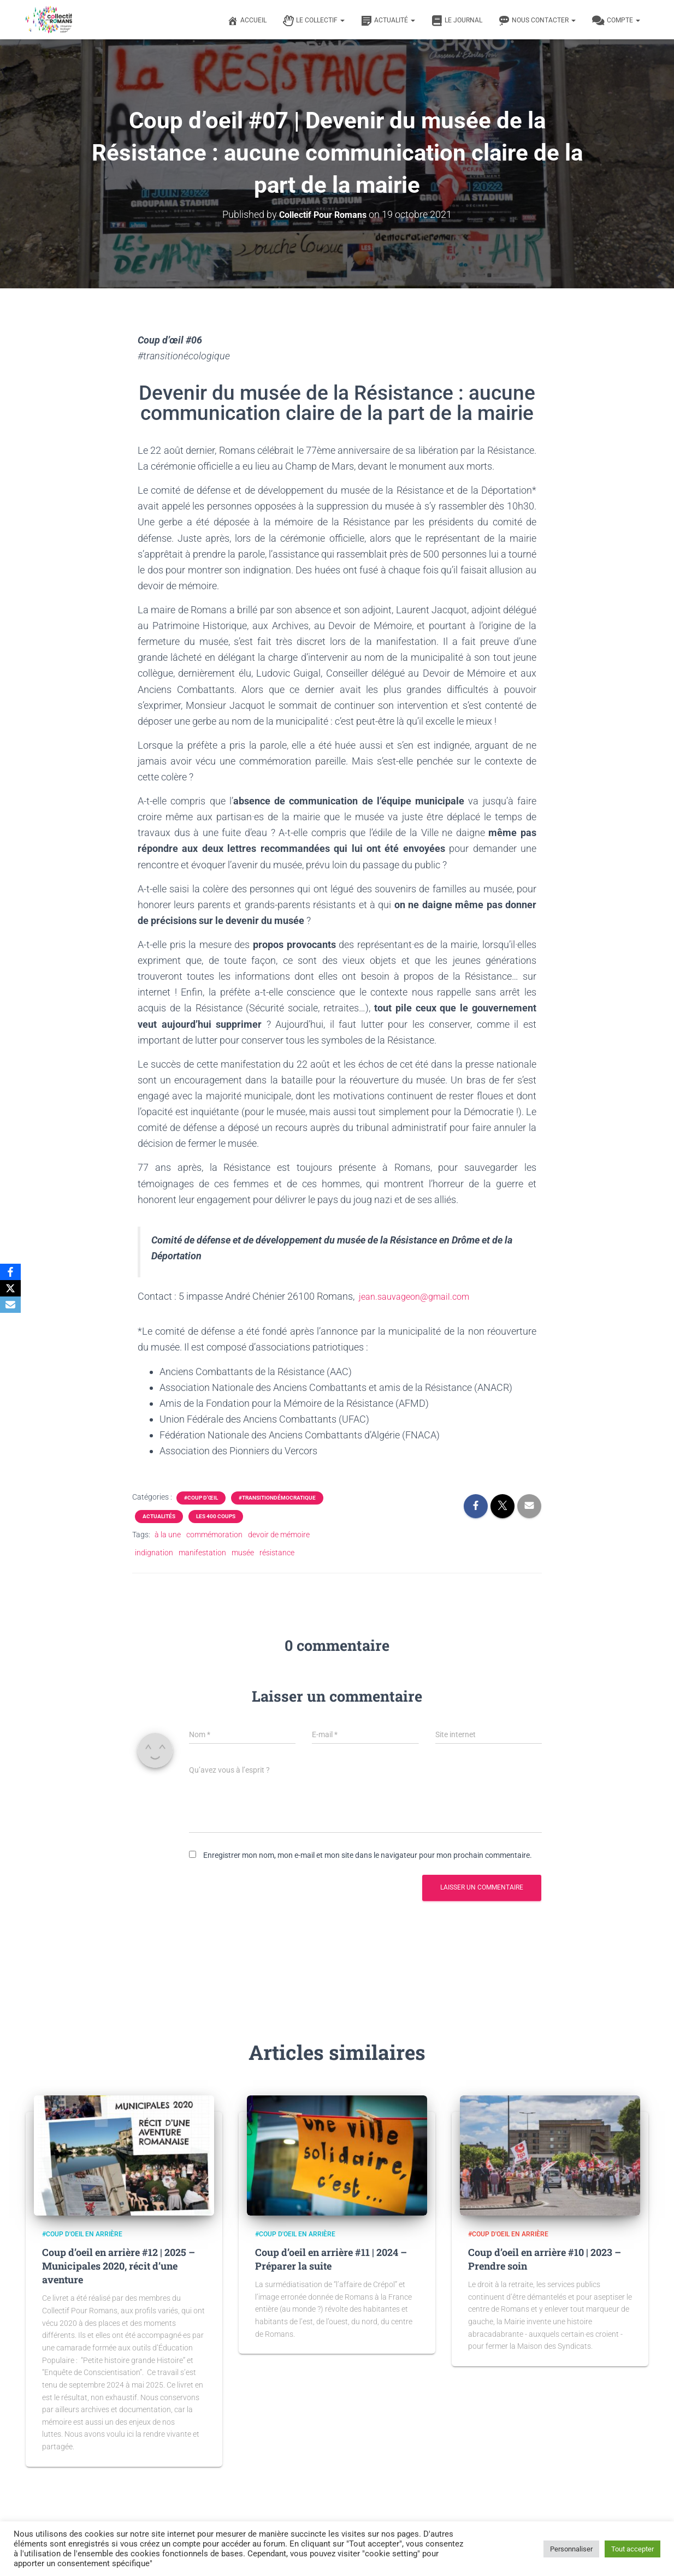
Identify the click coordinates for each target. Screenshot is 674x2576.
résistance (276, 1552)
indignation (154, 1552)
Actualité (388, 20)
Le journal (456, 20)
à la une (168, 1534)
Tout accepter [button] (632, 2549)
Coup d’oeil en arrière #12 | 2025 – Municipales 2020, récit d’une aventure (118, 2265)
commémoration (214, 1534)
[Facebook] (10, 1272)
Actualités (159, 1516)
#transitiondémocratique (277, 1498)
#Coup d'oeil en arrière (82, 2234)
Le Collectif (314, 20)
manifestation (202, 1552)
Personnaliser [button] (571, 2549)
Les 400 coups (215, 1516)
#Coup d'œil (201, 1498)
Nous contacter (537, 20)
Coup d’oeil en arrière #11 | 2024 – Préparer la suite (331, 2258)
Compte (616, 20)
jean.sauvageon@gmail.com (420, 1296)
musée (243, 1552)
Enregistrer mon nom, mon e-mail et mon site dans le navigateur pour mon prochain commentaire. (367, 1854)
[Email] (10, 1304)
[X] (10, 1288)
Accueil (247, 20)
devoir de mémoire (279, 1534)
